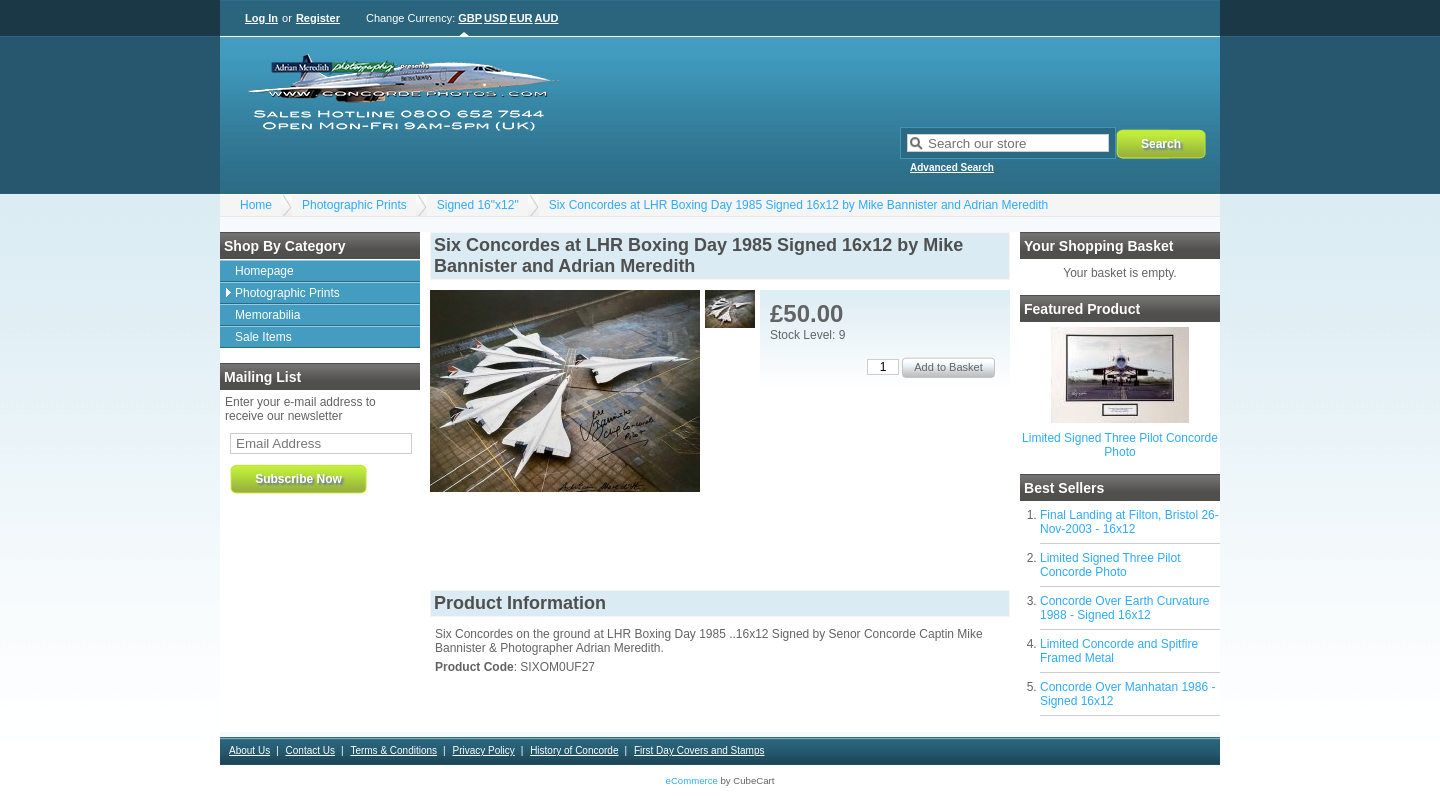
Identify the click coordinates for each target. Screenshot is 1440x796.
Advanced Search (952, 167)
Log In (261, 18)
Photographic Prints (354, 205)
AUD (547, 18)
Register (318, 18)
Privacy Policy (483, 750)
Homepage (264, 271)
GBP (470, 18)
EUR (520, 18)
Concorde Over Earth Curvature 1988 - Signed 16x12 (1124, 608)
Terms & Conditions (393, 750)
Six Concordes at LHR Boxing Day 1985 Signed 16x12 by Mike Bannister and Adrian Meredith (799, 205)
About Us (249, 750)
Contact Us (310, 750)
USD (495, 18)
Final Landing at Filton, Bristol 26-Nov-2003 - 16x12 (1129, 522)
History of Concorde (574, 750)
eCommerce (692, 780)
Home (256, 205)
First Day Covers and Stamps (699, 750)
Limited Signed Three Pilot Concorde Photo (1120, 445)
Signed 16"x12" (478, 205)
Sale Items (263, 337)
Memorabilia (267, 315)
